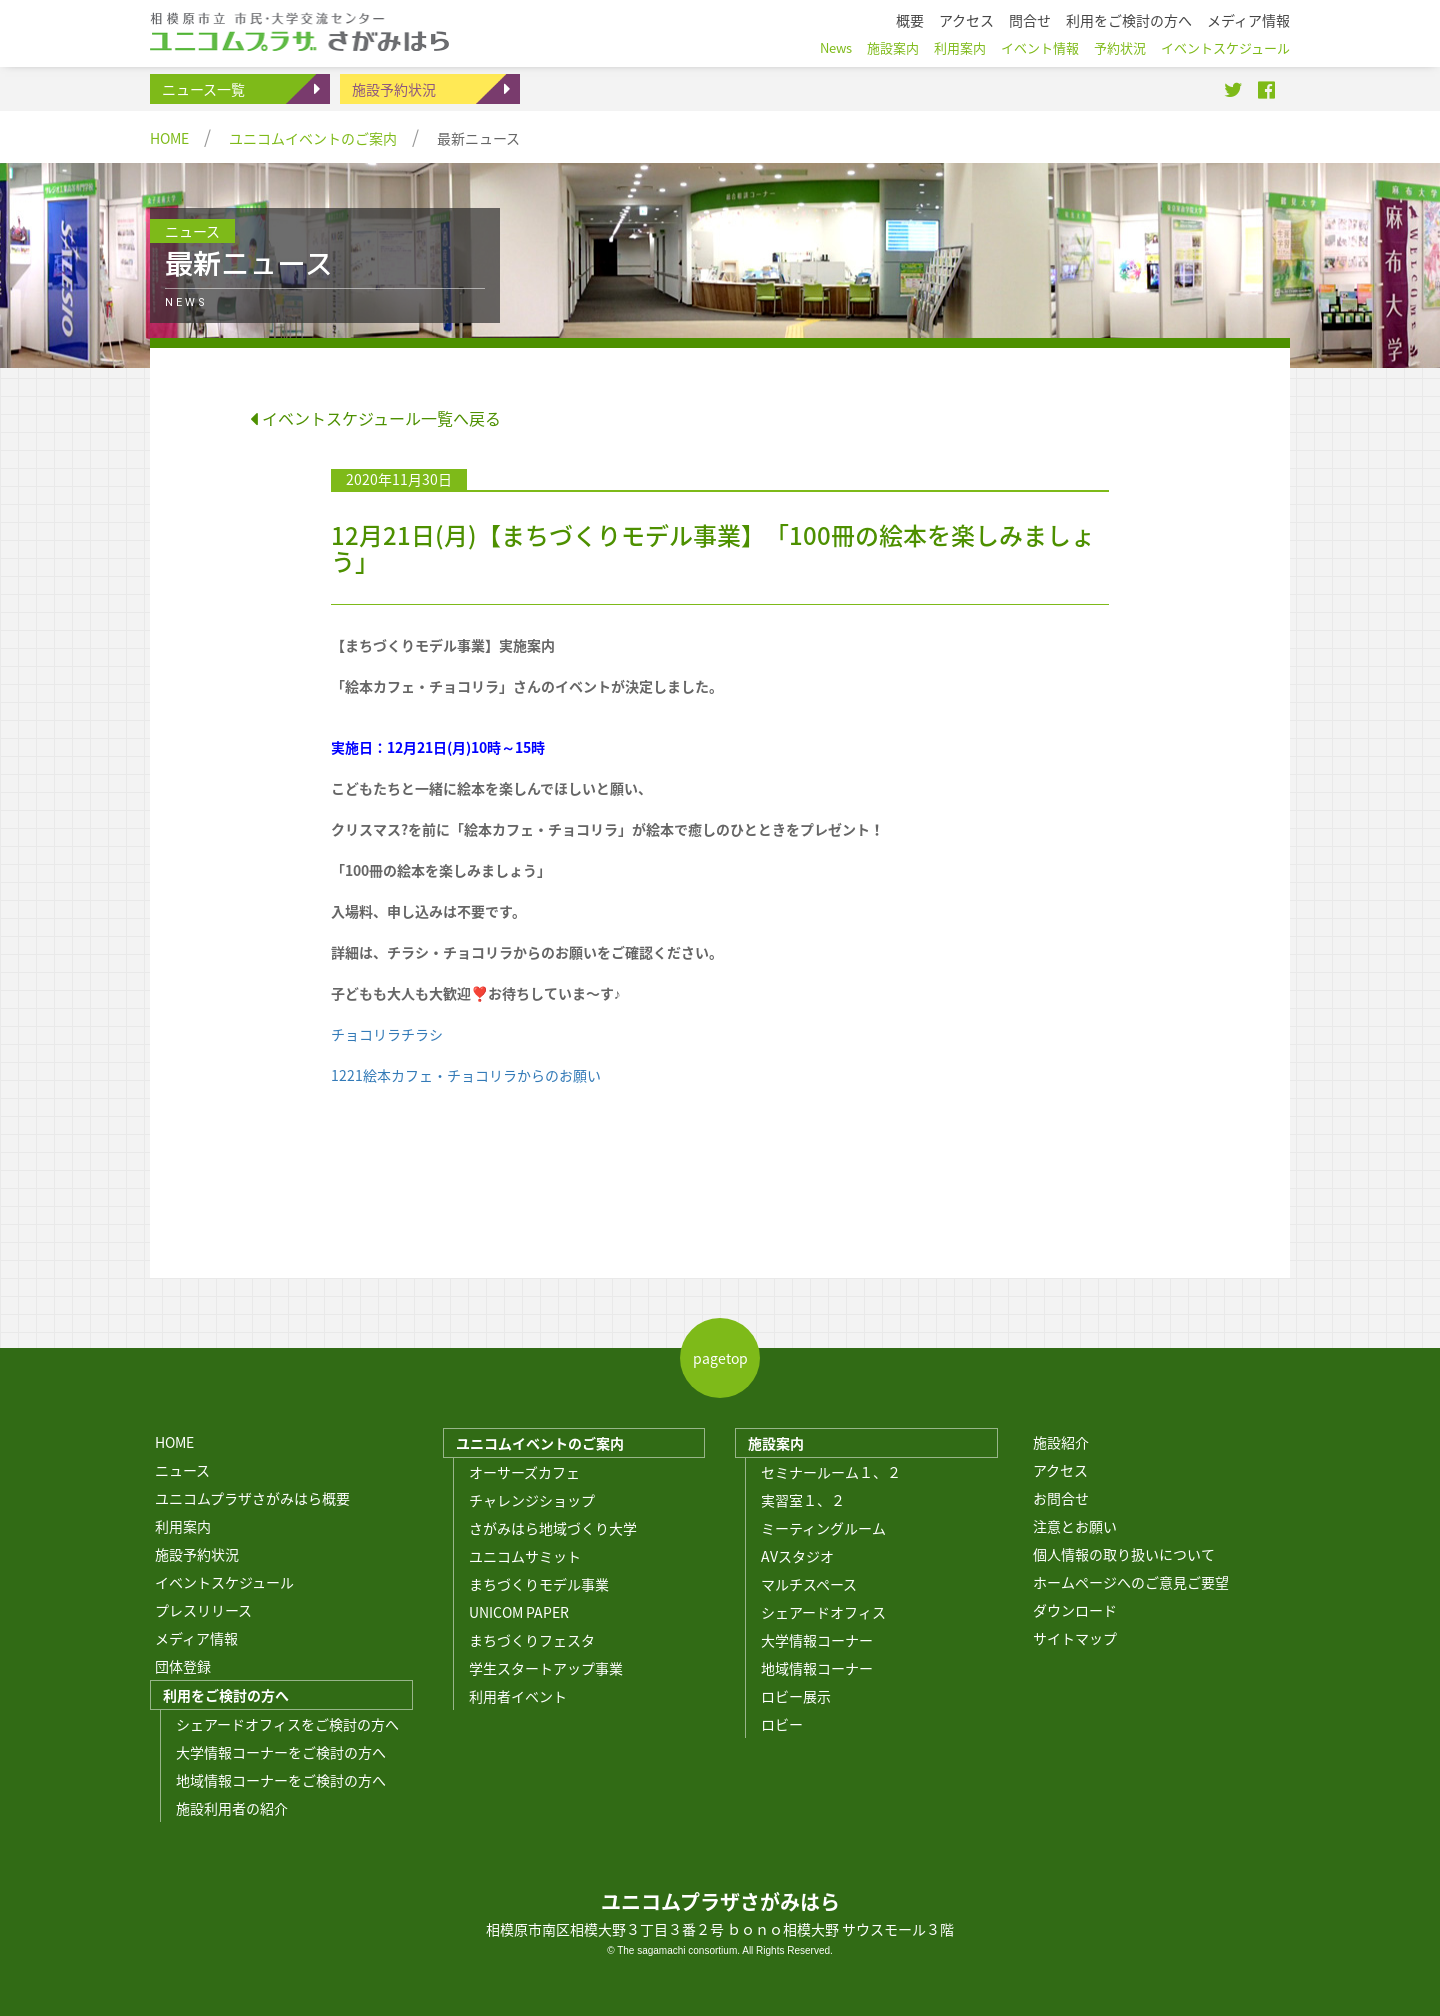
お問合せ (1061, 1498)
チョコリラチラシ (387, 1034)
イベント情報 (1040, 47)
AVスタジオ (797, 1556)
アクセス (1060, 1470)
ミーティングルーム (823, 1528)
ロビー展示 (796, 1696)
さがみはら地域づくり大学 (553, 1528)
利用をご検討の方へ (226, 1695)
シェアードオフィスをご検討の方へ (287, 1724)
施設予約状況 (394, 89)
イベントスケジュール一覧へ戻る (375, 418)
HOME (169, 138)
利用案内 (183, 1526)
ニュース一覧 (203, 89)
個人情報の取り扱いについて (1124, 1554)
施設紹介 (1061, 1442)
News (836, 47)
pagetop (720, 1358)
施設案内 (776, 1443)
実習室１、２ (803, 1500)
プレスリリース (203, 1610)
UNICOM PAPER (519, 1612)
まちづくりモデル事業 (539, 1584)
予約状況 (1120, 47)
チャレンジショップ (532, 1500)
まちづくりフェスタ (532, 1640)
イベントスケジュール (224, 1582)
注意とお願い (1075, 1526)
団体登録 (183, 1666)
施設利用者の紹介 (232, 1808)
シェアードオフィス (823, 1612)
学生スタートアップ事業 (546, 1668)
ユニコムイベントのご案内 (313, 138)
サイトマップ (1075, 1638)
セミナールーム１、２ (831, 1472)
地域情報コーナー (817, 1668)
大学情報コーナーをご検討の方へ (281, 1752)
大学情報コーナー (817, 1640)
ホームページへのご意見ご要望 (1131, 1582)
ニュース (182, 1470)
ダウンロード (1075, 1610)
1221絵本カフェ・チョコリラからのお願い (466, 1075)
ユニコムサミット (525, 1556)
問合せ (1030, 20)
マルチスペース (809, 1584)
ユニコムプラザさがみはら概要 (252, 1498)
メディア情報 (196, 1638)
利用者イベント (518, 1696)
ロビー (782, 1724)
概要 (910, 20)
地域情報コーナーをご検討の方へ (281, 1780)
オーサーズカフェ (524, 1472)
